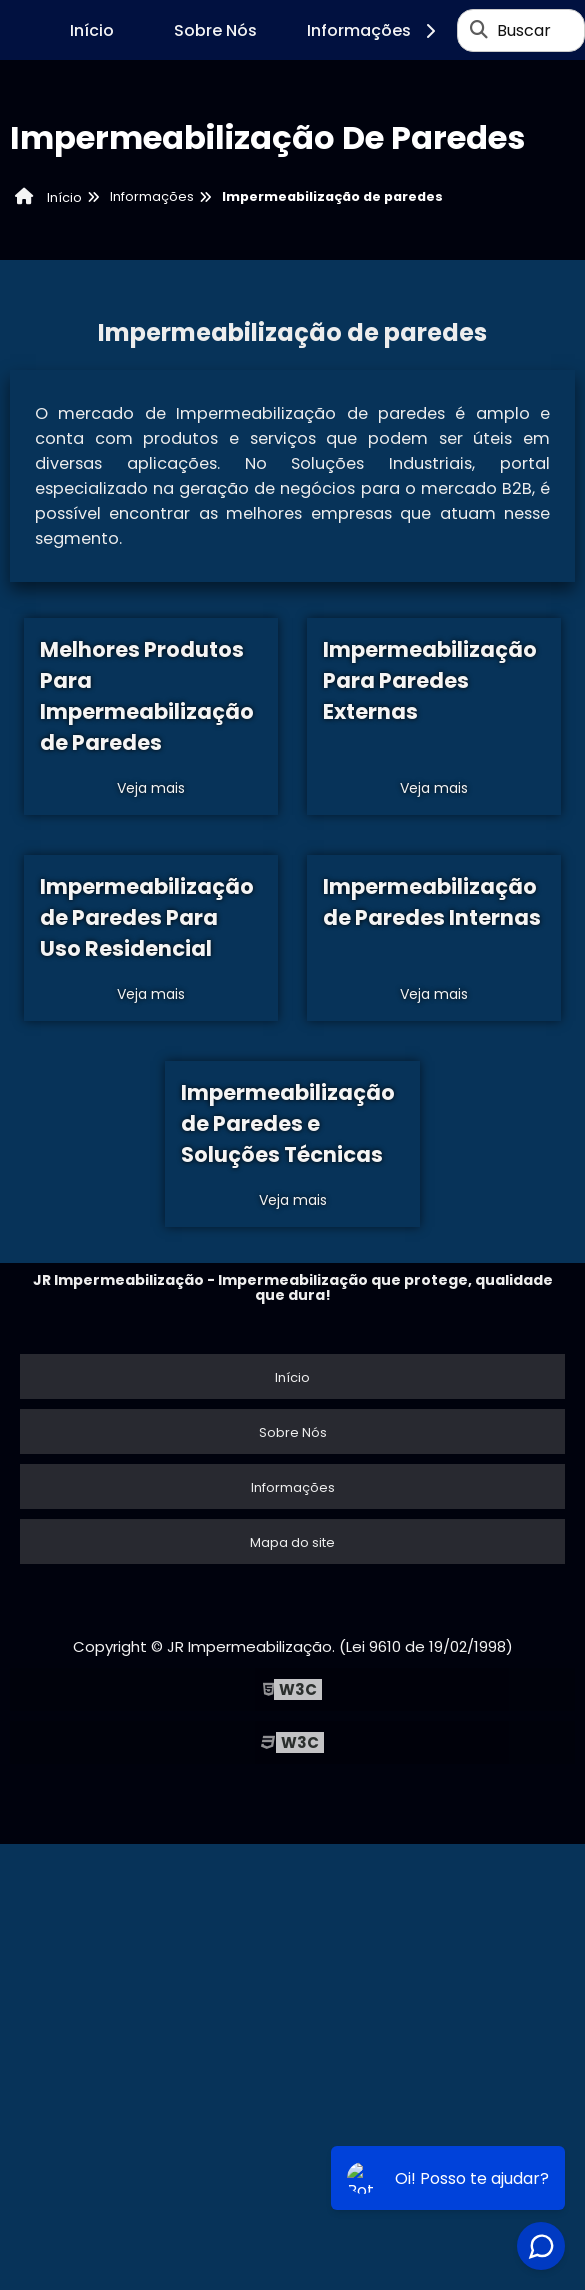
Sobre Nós (215, 30)
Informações (374, 30)
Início (92, 30)
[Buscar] (479, 30)
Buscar (524, 30)
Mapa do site (292, 1542)
